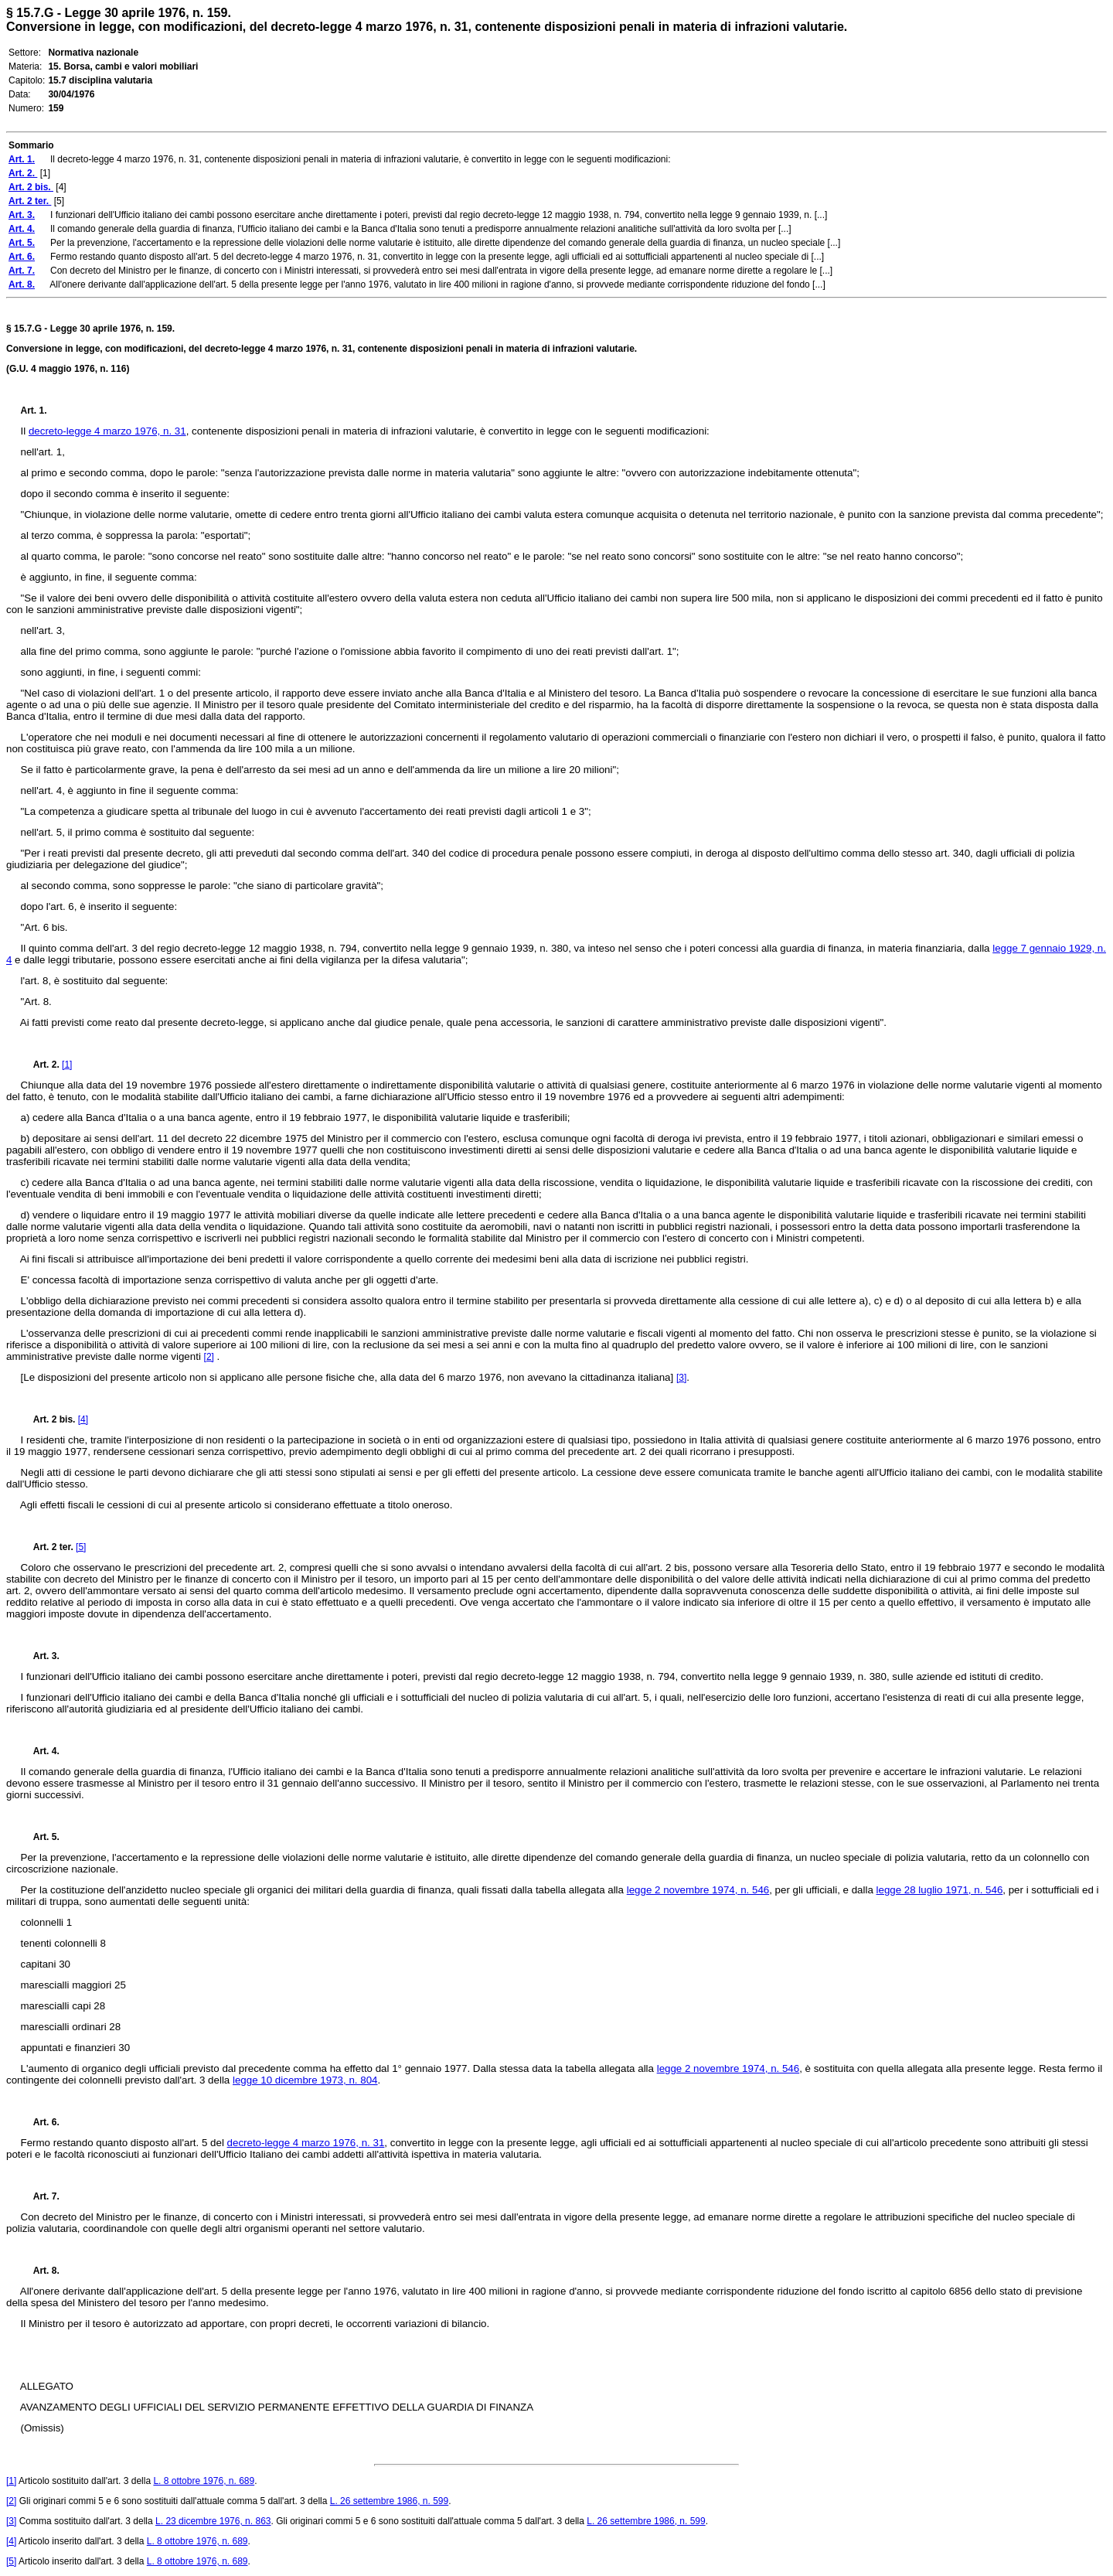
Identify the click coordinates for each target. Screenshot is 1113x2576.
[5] (81, 1547)
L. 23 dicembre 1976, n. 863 (213, 2521)
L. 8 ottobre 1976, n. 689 (203, 2480)
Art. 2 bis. (49, 1419)
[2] (209, 1356)
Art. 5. (40, 1836)
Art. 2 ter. (49, 1547)
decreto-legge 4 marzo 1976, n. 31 (107, 431)
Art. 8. (40, 2270)
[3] (681, 1377)
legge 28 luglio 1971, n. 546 (939, 1890)
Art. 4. (40, 1751)
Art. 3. (40, 1656)
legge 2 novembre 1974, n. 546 (698, 1890)
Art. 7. (40, 2196)
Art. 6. (40, 2122)
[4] (83, 1419)
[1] (67, 1064)
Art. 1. (34, 410)
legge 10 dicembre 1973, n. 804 (305, 2080)
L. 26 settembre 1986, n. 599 (389, 2501)
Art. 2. (42, 1064)
